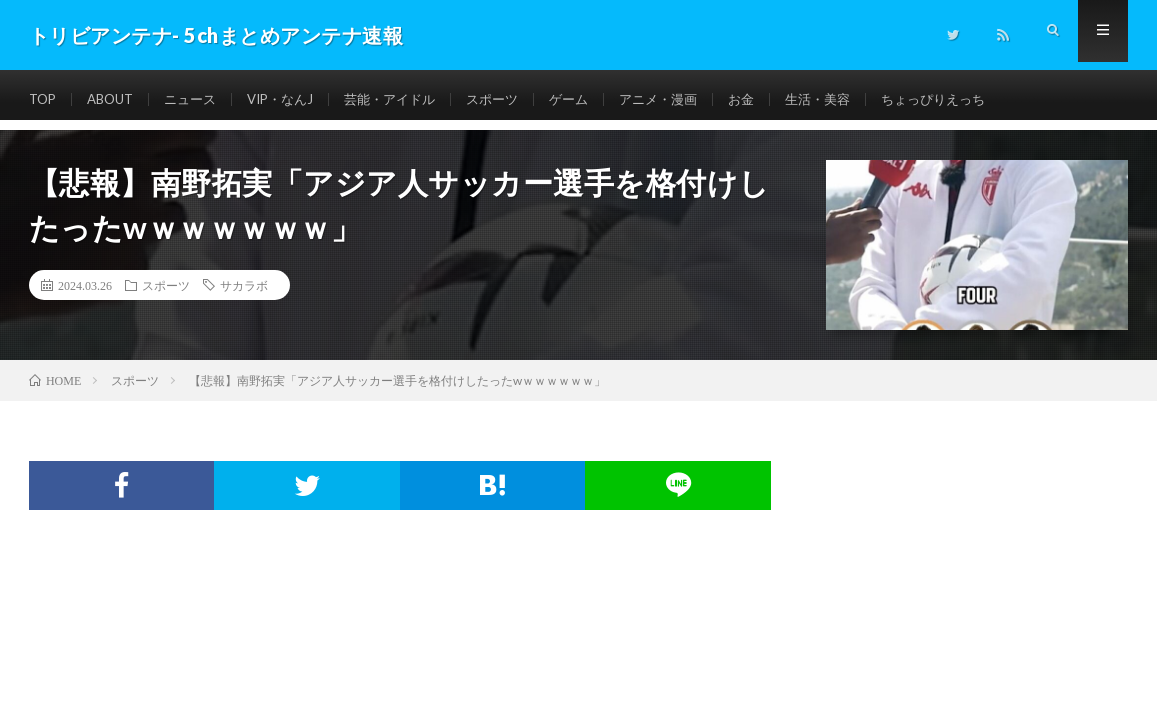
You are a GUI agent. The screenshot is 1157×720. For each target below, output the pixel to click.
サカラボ (244, 285)
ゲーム (599, 99)
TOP (44, 99)
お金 (780, 99)
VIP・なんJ (295, 99)
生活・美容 (860, 99)
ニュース (200, 99)
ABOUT (115, 99)
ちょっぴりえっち (982, 99)
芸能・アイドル (411, 99)
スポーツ (519, 99)
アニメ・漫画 (693, 99)
